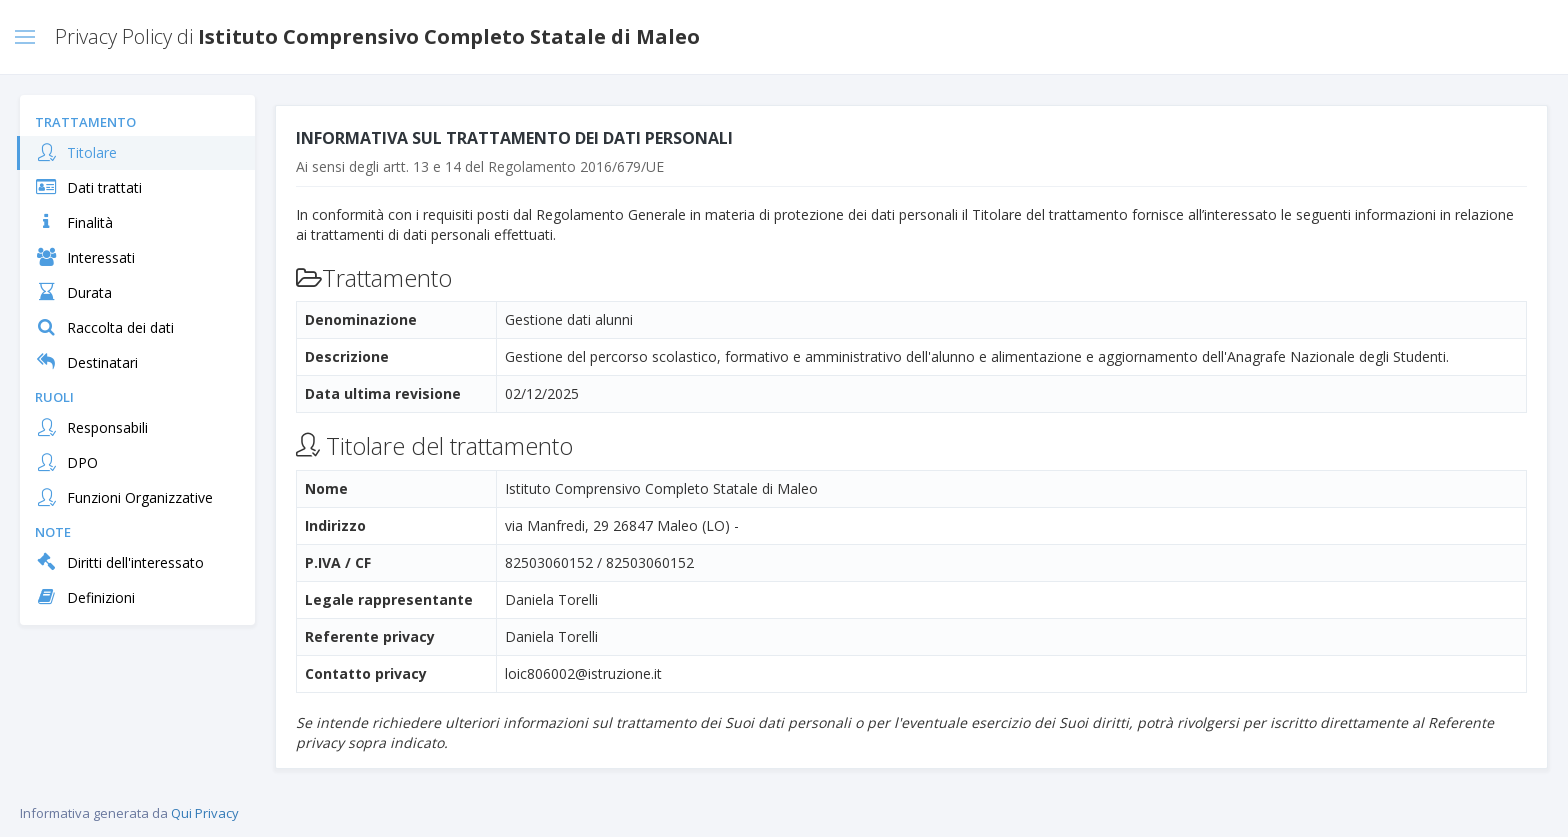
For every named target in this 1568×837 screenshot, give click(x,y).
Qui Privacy (205, 813)
